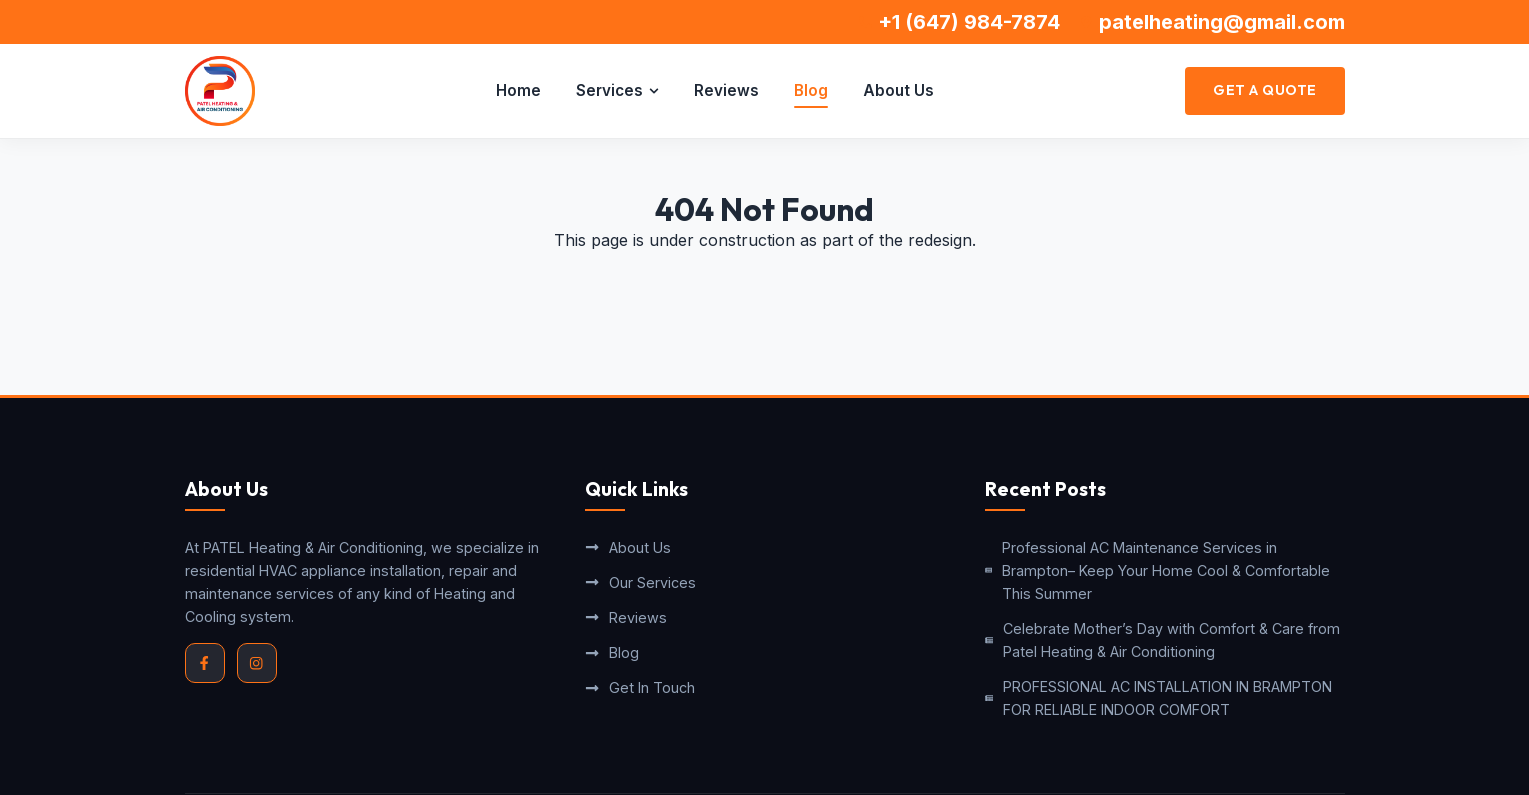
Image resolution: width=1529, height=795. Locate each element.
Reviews (726, 90)
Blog (811, 90)
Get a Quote (1265, 90)
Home (518, 90)
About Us (898, 90)
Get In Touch (640, 687)
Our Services (640, 582)
